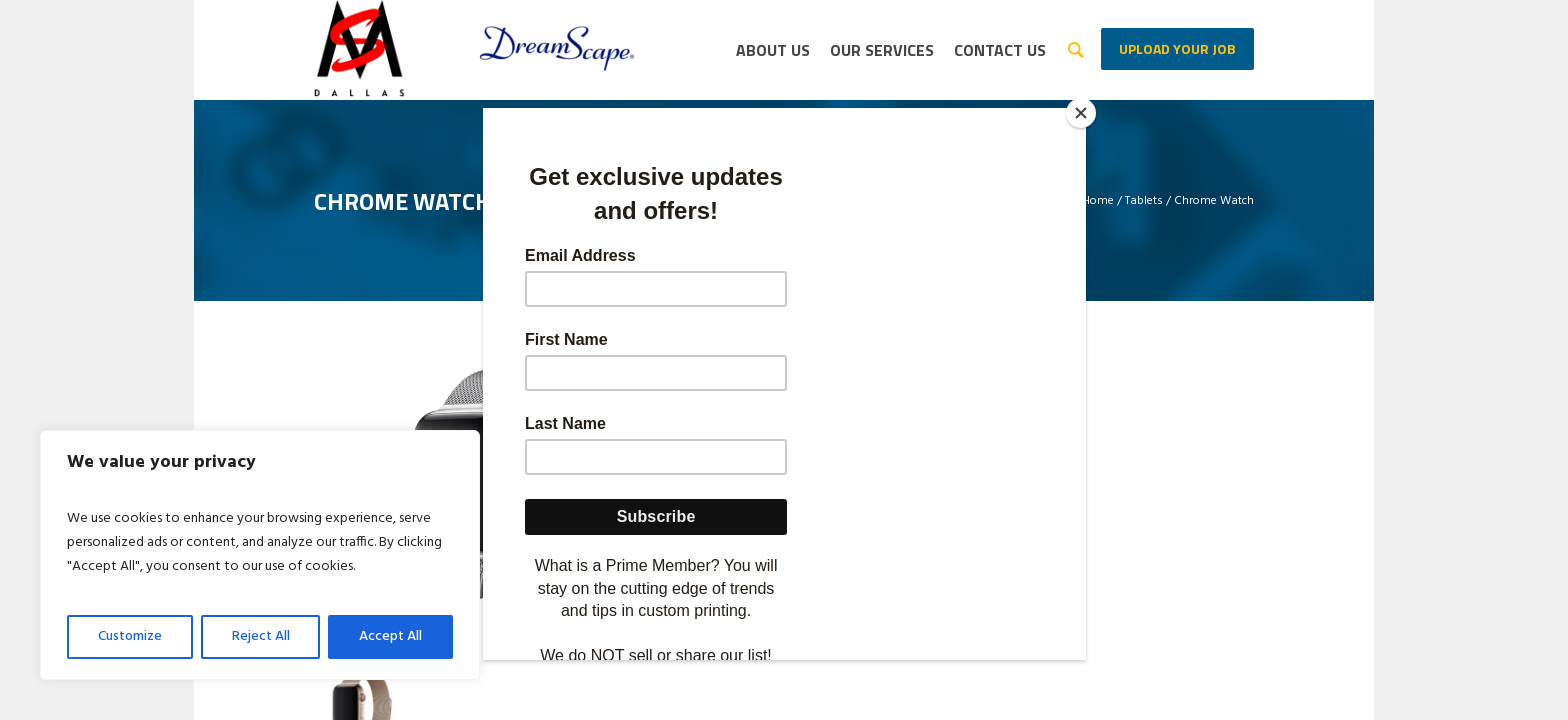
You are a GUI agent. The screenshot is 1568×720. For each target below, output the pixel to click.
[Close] (1081, 113)
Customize (130, 636)
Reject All (261, 636)
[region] (260, 555)
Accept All (390, 636)
